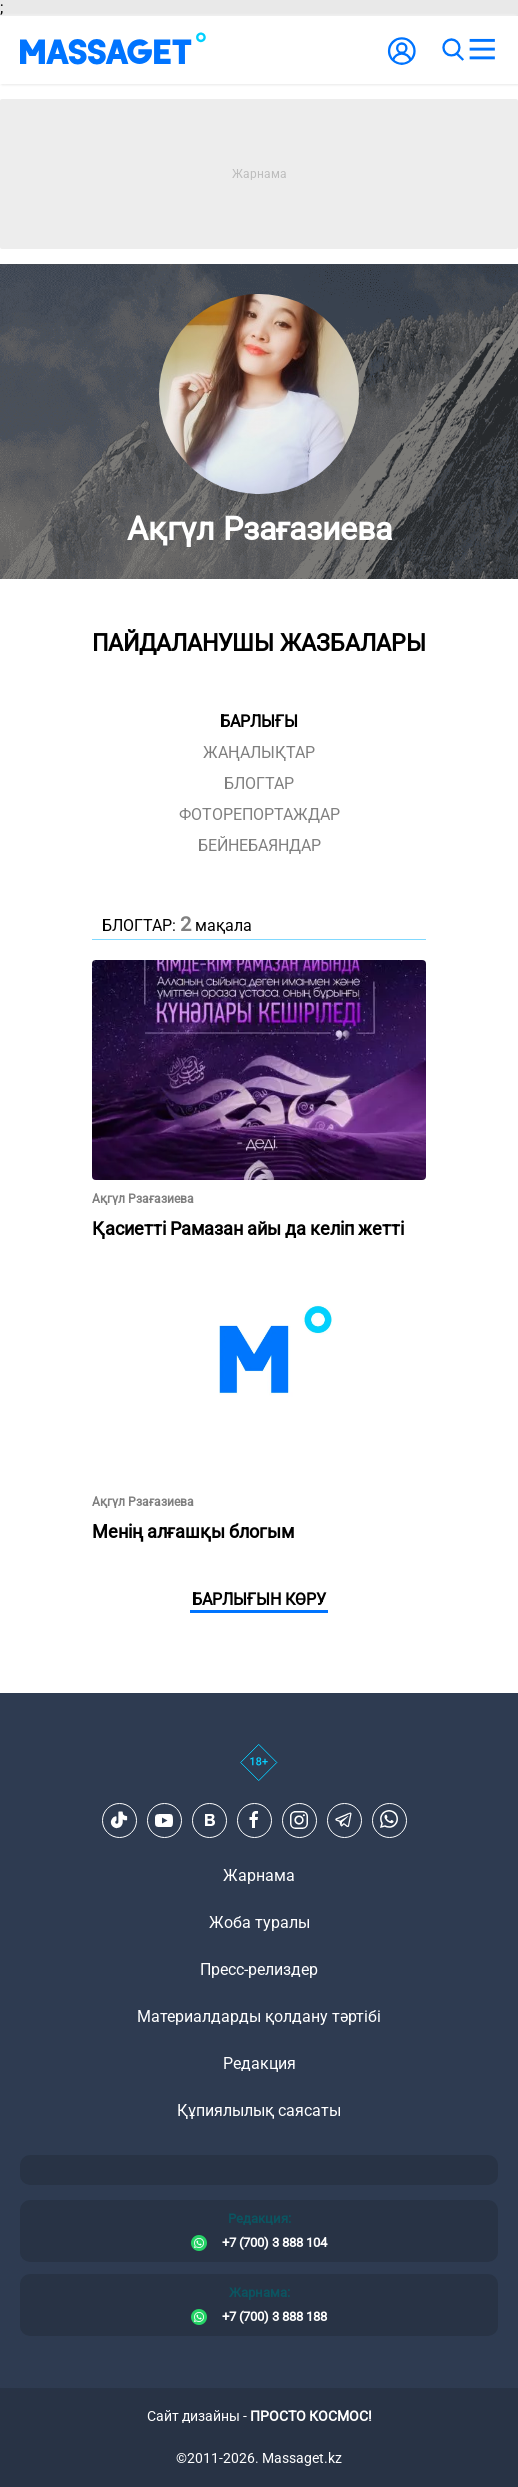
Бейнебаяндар (259, 845)
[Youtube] (164, 1820)
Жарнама (259, 1875)
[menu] (482, 50)
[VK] (209, 1820)
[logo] (113, 50)
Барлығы (259, 721)
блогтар (259, 783)
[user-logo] (402, 61)
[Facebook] (254, 1820)
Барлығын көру (259, 1599)
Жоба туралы (259, 1922)
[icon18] (259, 1773)
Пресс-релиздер (259, 1969)
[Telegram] (344, 1820)
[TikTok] (119, 1820)
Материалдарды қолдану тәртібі (259, 2016)
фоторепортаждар (259, 814)
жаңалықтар (259, 752)
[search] (452, 50)
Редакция (259, 2063)
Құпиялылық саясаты (259, 2110)
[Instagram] (299, 1820)
